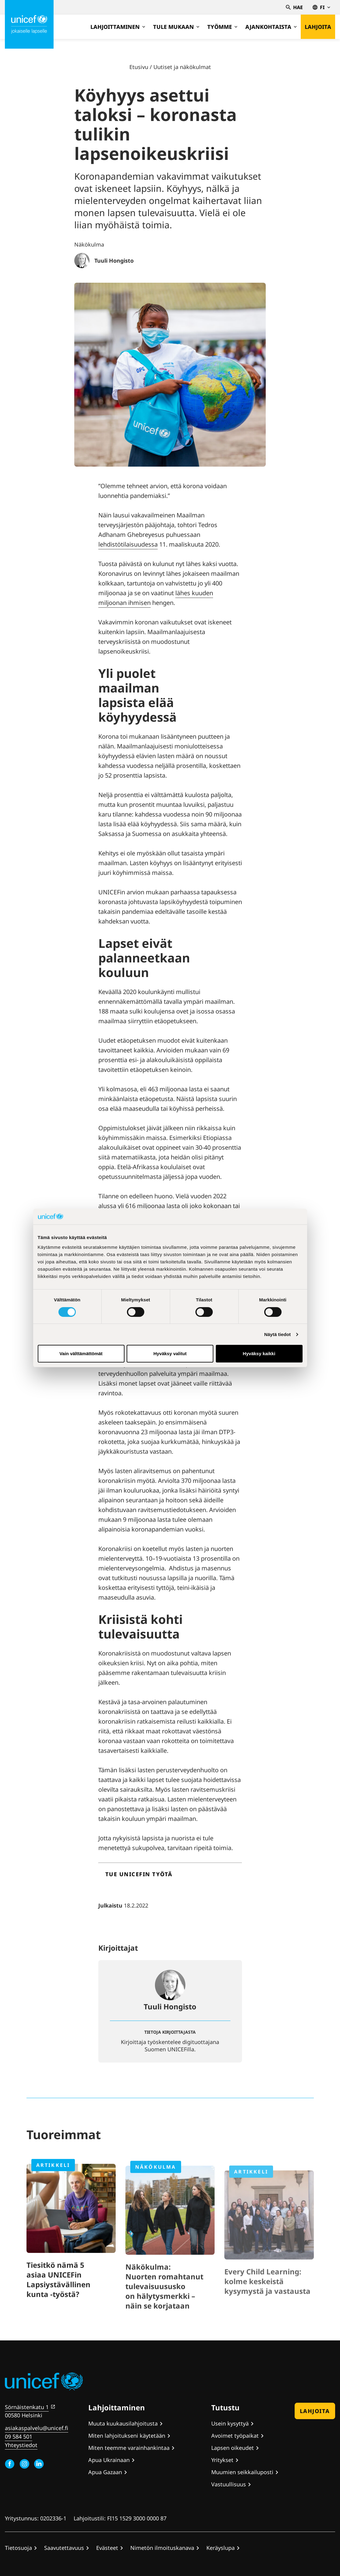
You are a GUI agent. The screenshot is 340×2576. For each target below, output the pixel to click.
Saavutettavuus (64, 2547)
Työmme (222, 26)
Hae (294, 7)
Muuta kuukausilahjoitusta (123, 2423)
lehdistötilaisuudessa (128, 544)
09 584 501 (18, 2436)
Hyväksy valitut (170, 1353)
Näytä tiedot (277, 1334)
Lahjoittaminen (117, 26)
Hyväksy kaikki (259, 1353)
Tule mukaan (176, 26)
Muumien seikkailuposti (242, 2472)
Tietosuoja (18, 2547)
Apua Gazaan (105, 2472)
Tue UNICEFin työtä (139, 1874)
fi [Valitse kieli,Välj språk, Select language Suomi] (321, 7)
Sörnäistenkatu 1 (27, 2407)
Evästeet (107, 2547)
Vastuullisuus (228, 2484)
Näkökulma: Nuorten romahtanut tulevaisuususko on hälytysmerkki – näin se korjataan (164, 2306)
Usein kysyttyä (230, 2423)
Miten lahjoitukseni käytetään (126, 2435)
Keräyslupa (220, 2547)
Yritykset (222, 2460)
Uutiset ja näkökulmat (182, 67)
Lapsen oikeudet (232, 2447)
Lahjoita (318, 26)
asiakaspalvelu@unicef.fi (36, 2428)
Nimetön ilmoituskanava (162, 2547)
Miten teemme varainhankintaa (129, 2447)
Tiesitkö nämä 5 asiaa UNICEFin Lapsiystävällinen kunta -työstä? (58, 2297)
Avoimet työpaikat (235, 2435)
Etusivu (138, 67)
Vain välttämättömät (81, 1353)
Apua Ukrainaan (109, 2460)
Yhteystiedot (21, 2445)
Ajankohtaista (271, 26)
